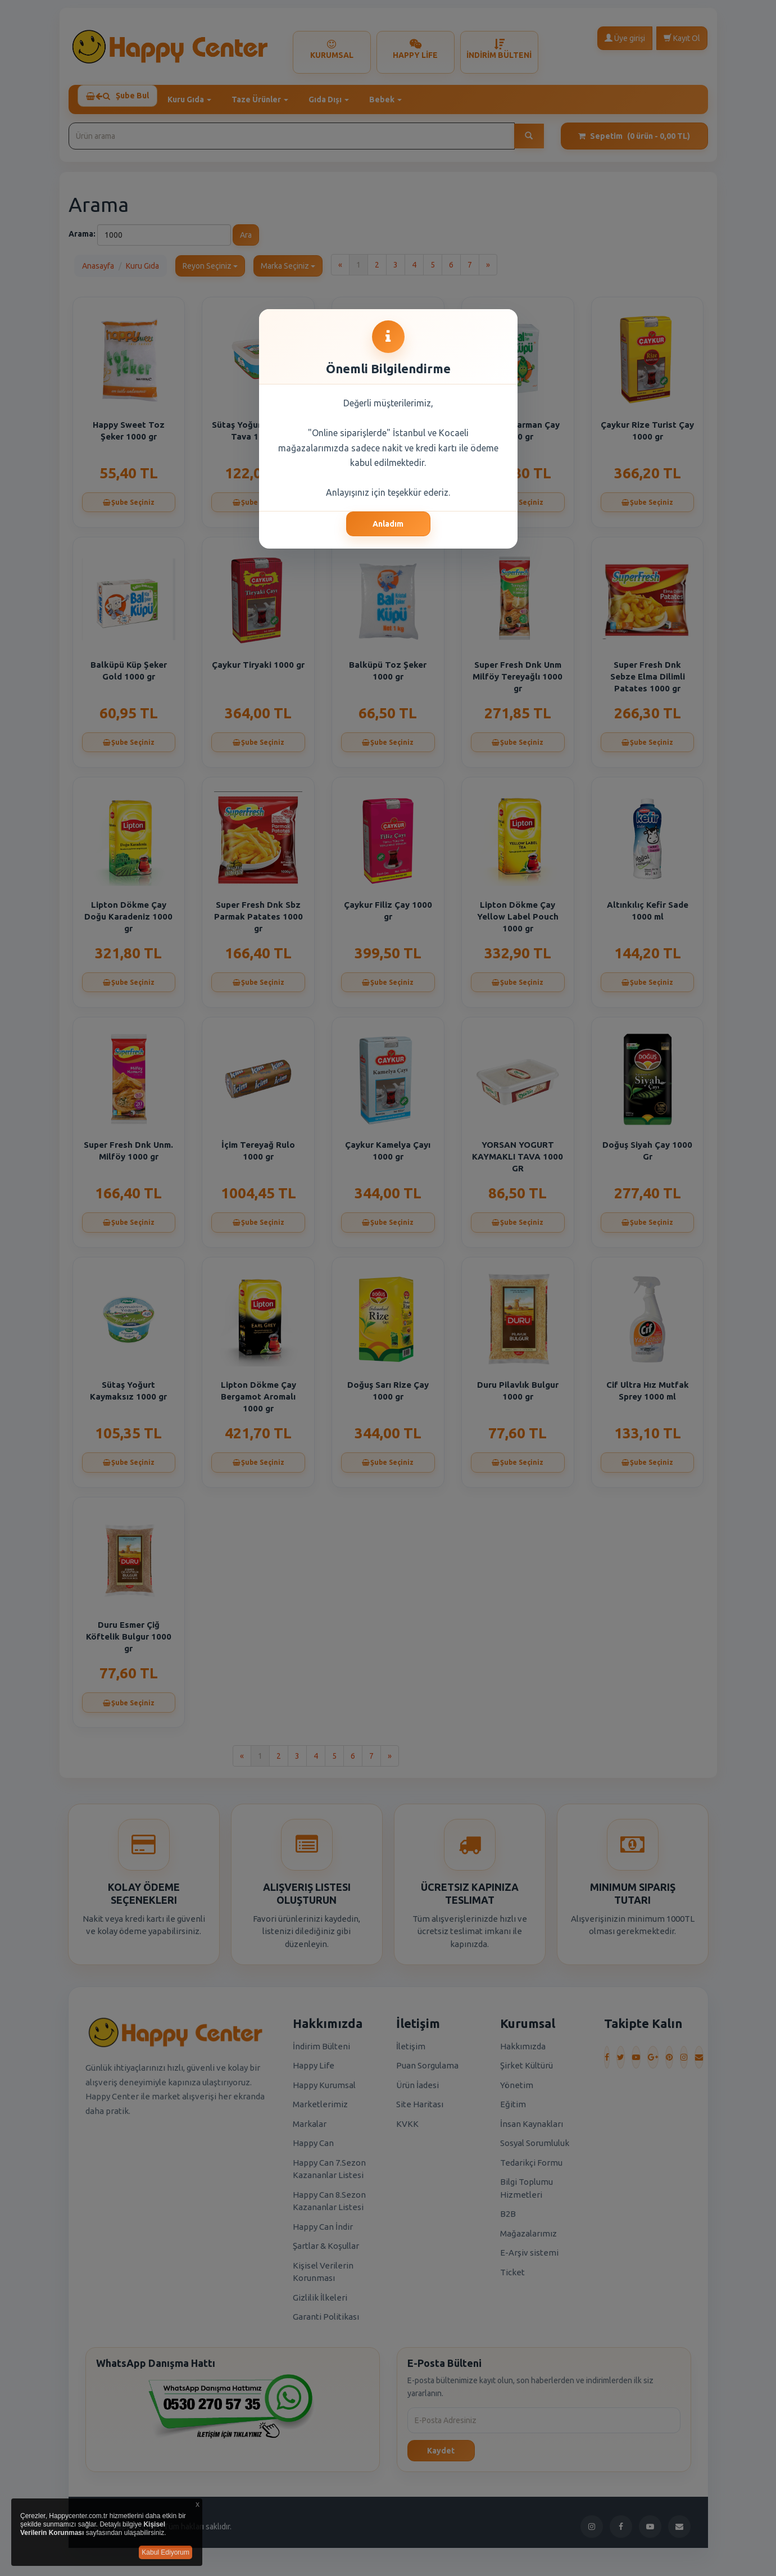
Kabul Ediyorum (165, 2552)
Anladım (388, 523)
